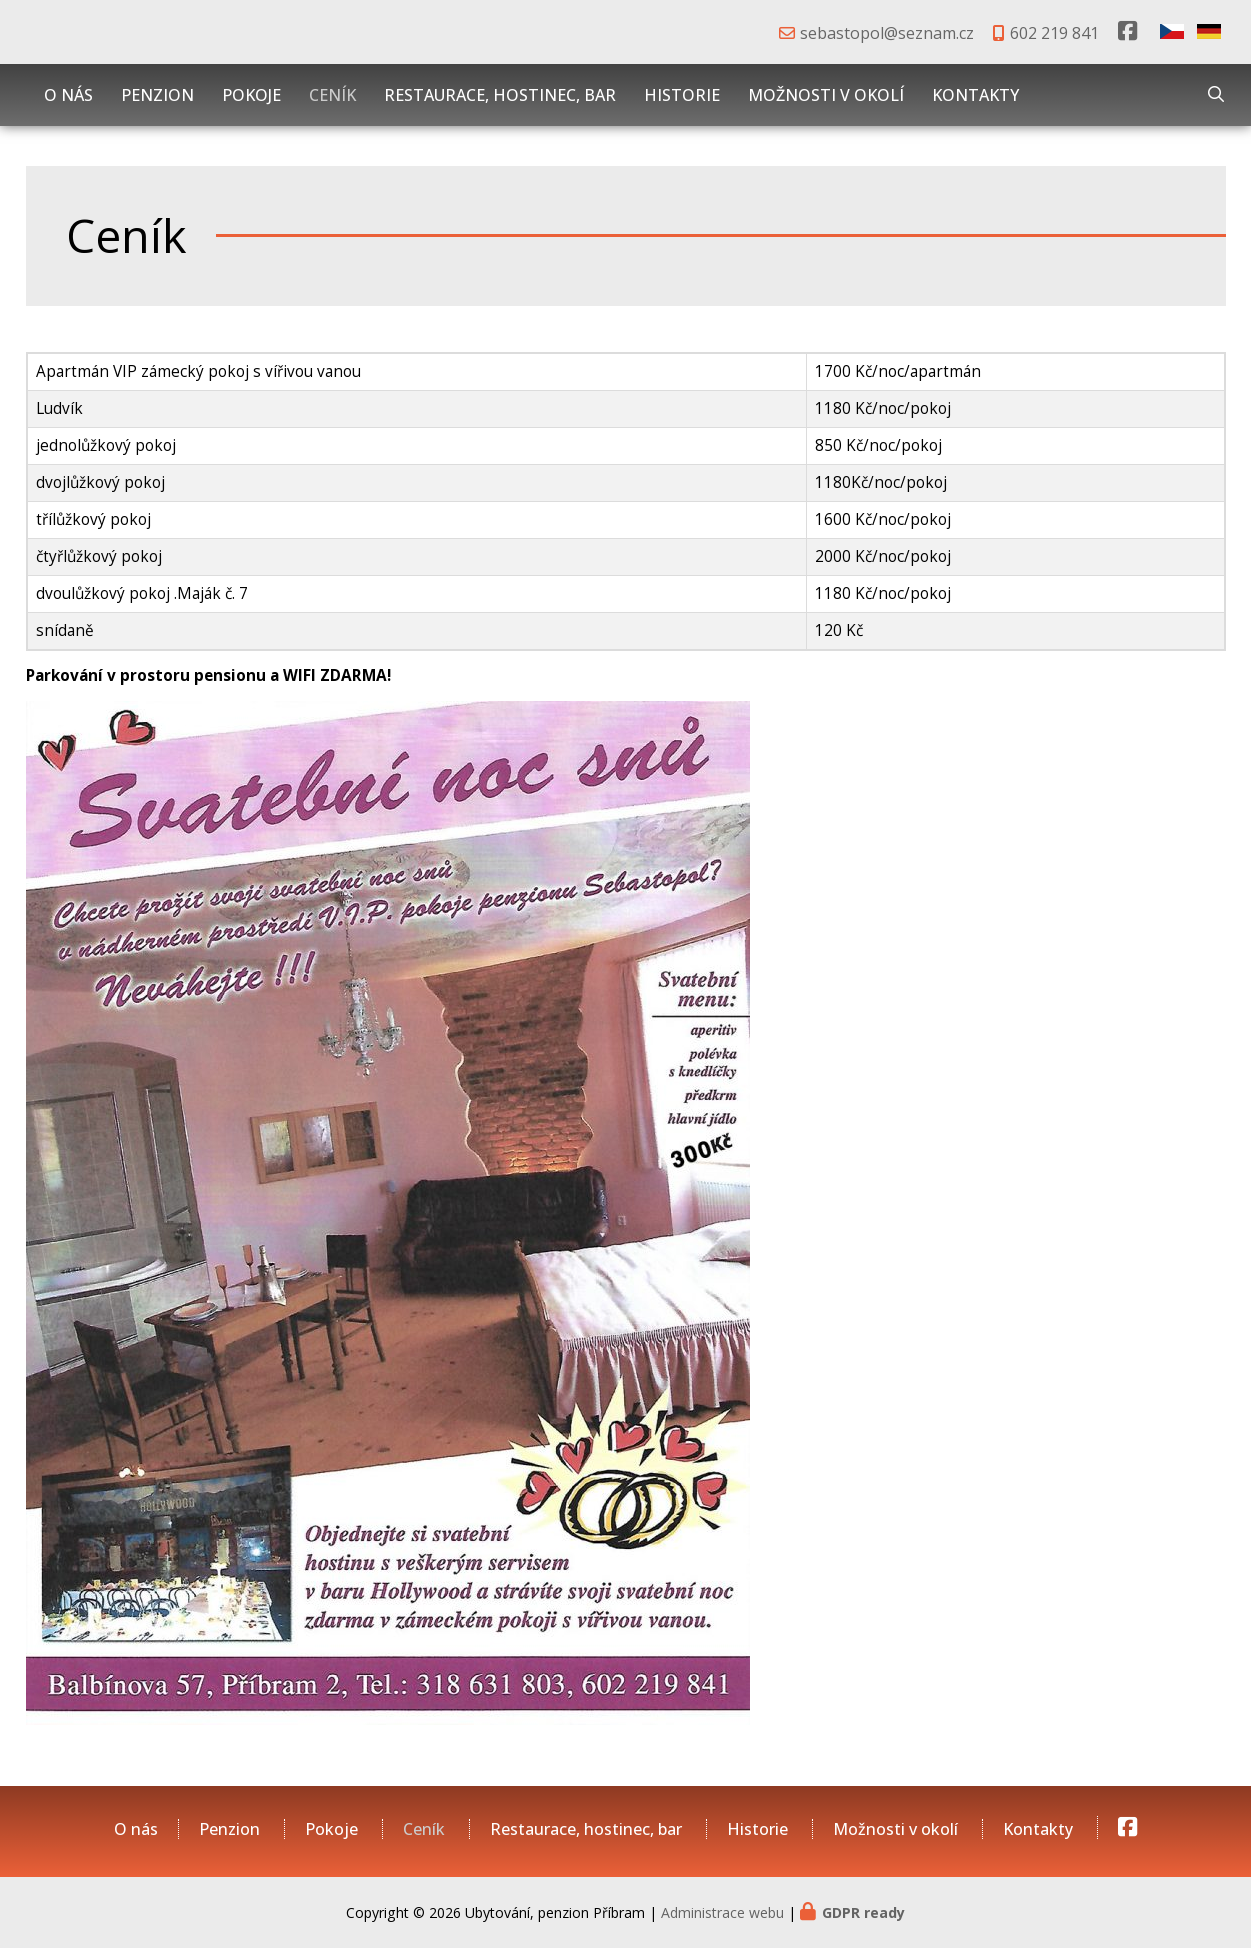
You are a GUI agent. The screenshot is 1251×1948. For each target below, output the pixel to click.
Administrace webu (722, 1912)
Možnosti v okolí (826, 95)
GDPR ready (863, 1912)
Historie (682, 95)
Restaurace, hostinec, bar (500, 95)
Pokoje (251, 95)
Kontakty (975, 95)
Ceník (332, 95)
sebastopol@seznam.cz (887, 33)
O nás (68, 95)
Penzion (157, 95)
